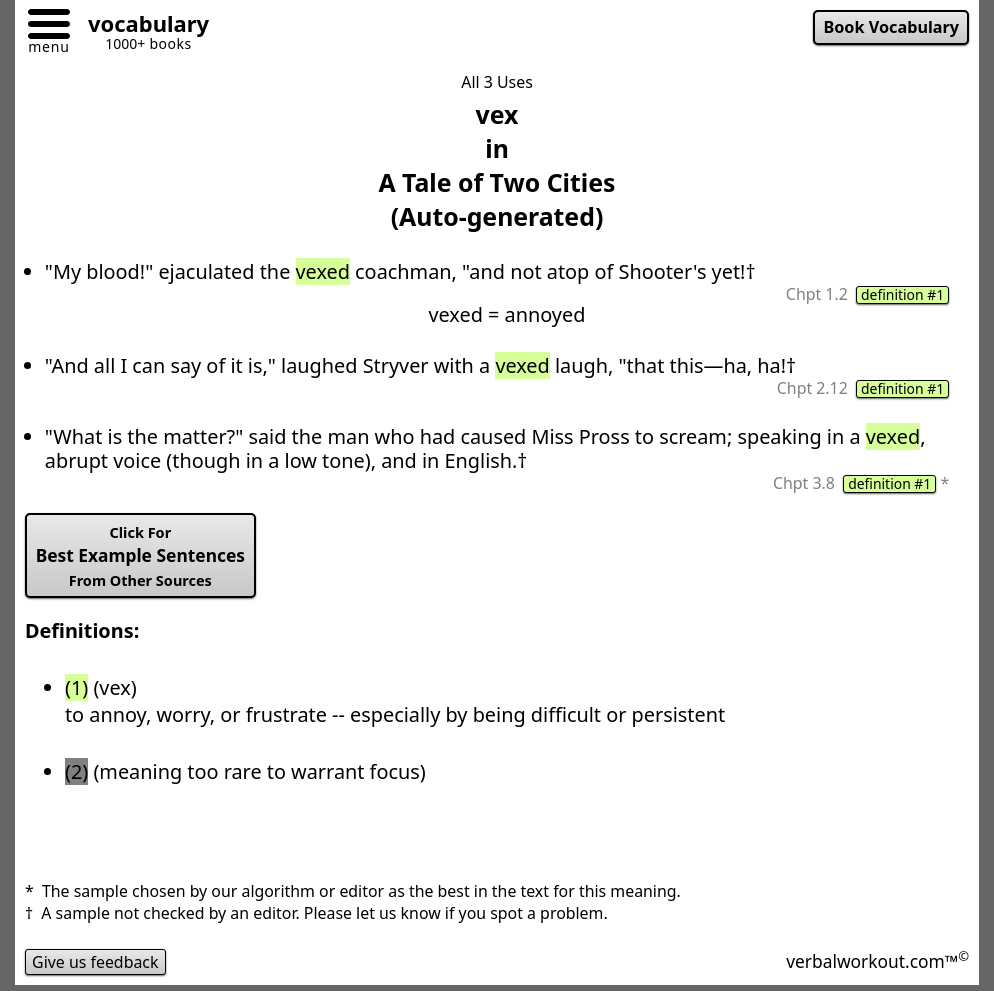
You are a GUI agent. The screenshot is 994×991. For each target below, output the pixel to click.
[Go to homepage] (141, 26)
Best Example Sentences (140, 556)
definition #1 (902, 295)
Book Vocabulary (891, 27)
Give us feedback (95, 962)
